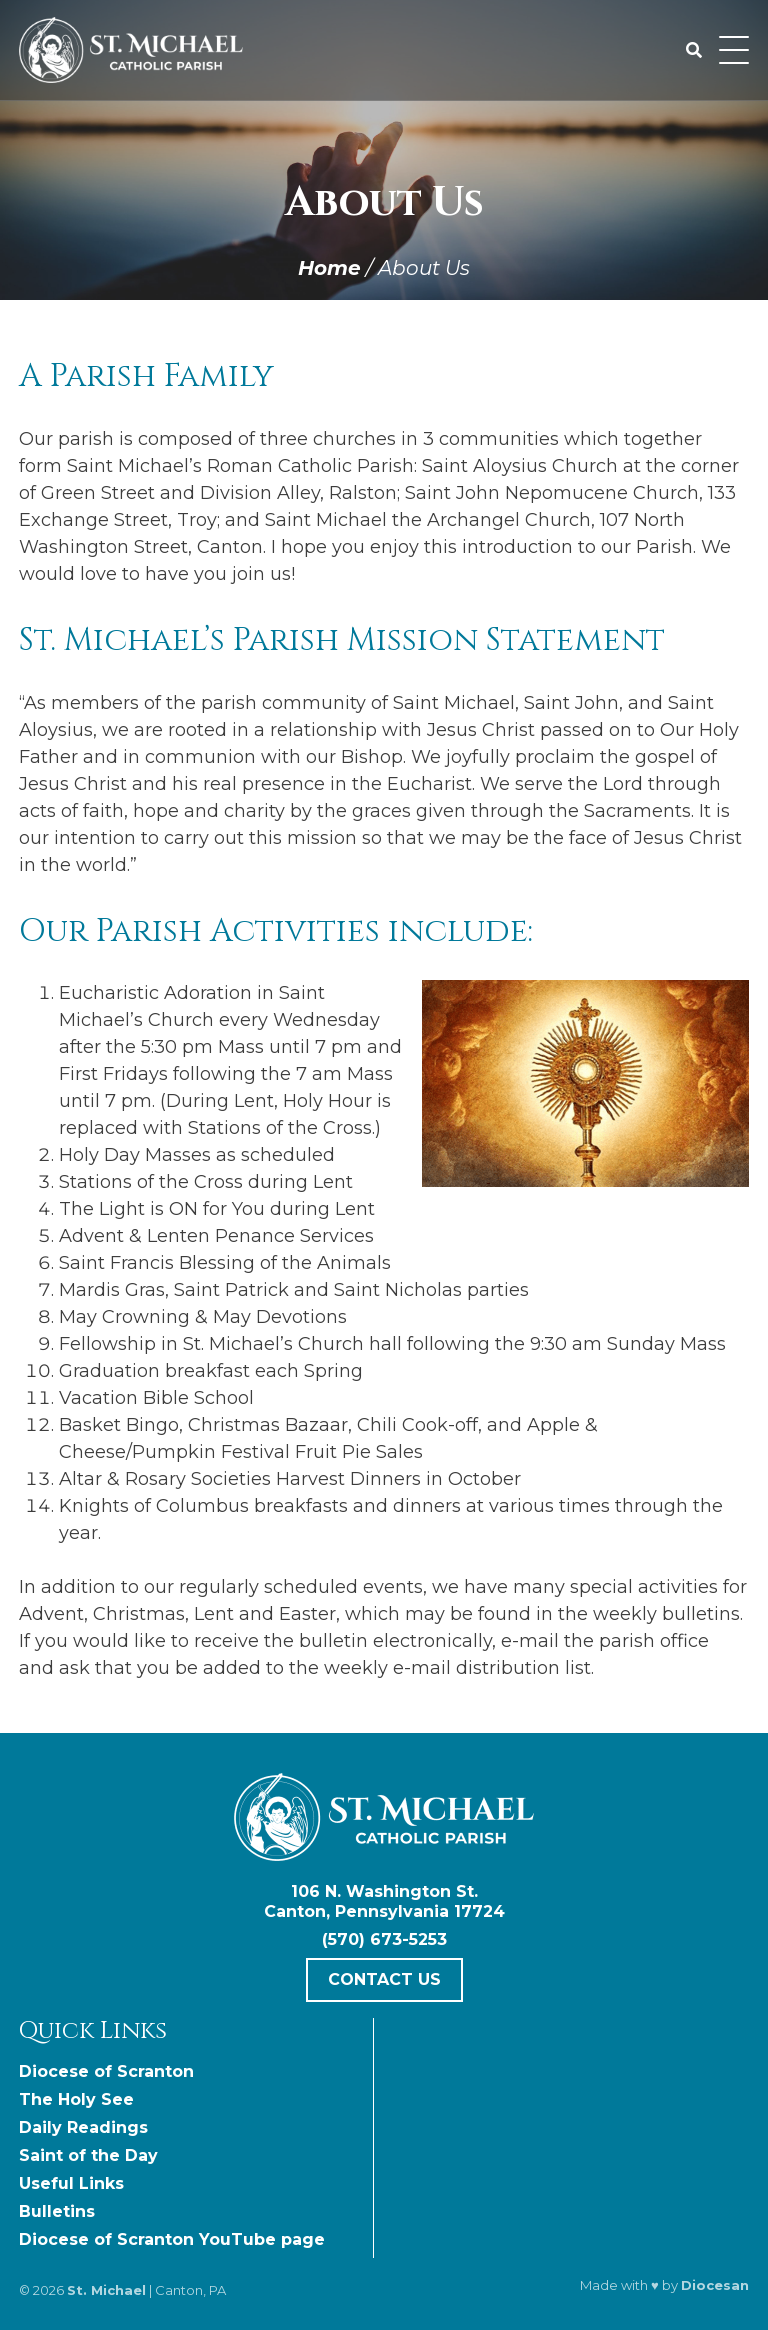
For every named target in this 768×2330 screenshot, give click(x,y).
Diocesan (715, 2285)
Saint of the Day (88, 2155)
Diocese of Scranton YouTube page (172, 2239)
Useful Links (71, 2183)
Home (329, 268)
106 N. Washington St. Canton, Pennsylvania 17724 (384, 1901)
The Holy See (76, 2099)
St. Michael (106, 2290)
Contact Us (384, 1979)
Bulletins (57, 2211)
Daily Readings (83, 2127)
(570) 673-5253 (384, 1939)
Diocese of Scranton (106, 2071)
